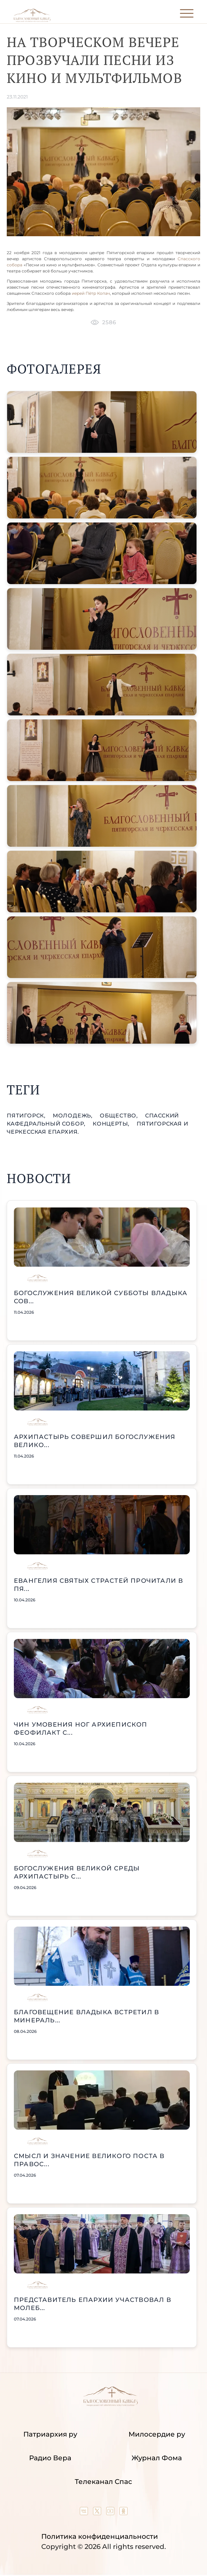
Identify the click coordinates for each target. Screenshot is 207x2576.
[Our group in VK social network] (85, 2513)
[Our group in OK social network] (123, 2513)
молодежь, (73, 1115)
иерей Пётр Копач (91, 293)
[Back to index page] (32, 20)
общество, (120, 1115)
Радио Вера (50, 2458)
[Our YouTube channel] (111, 2513)
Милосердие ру (157, 2434)
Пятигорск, (27, 1115)
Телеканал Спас (103, 2482)
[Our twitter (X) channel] (98, 2513)
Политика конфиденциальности (99, 2536)
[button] (102, 422)
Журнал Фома (157, 2458)
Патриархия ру (50, 2434)
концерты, (112, 1123)
